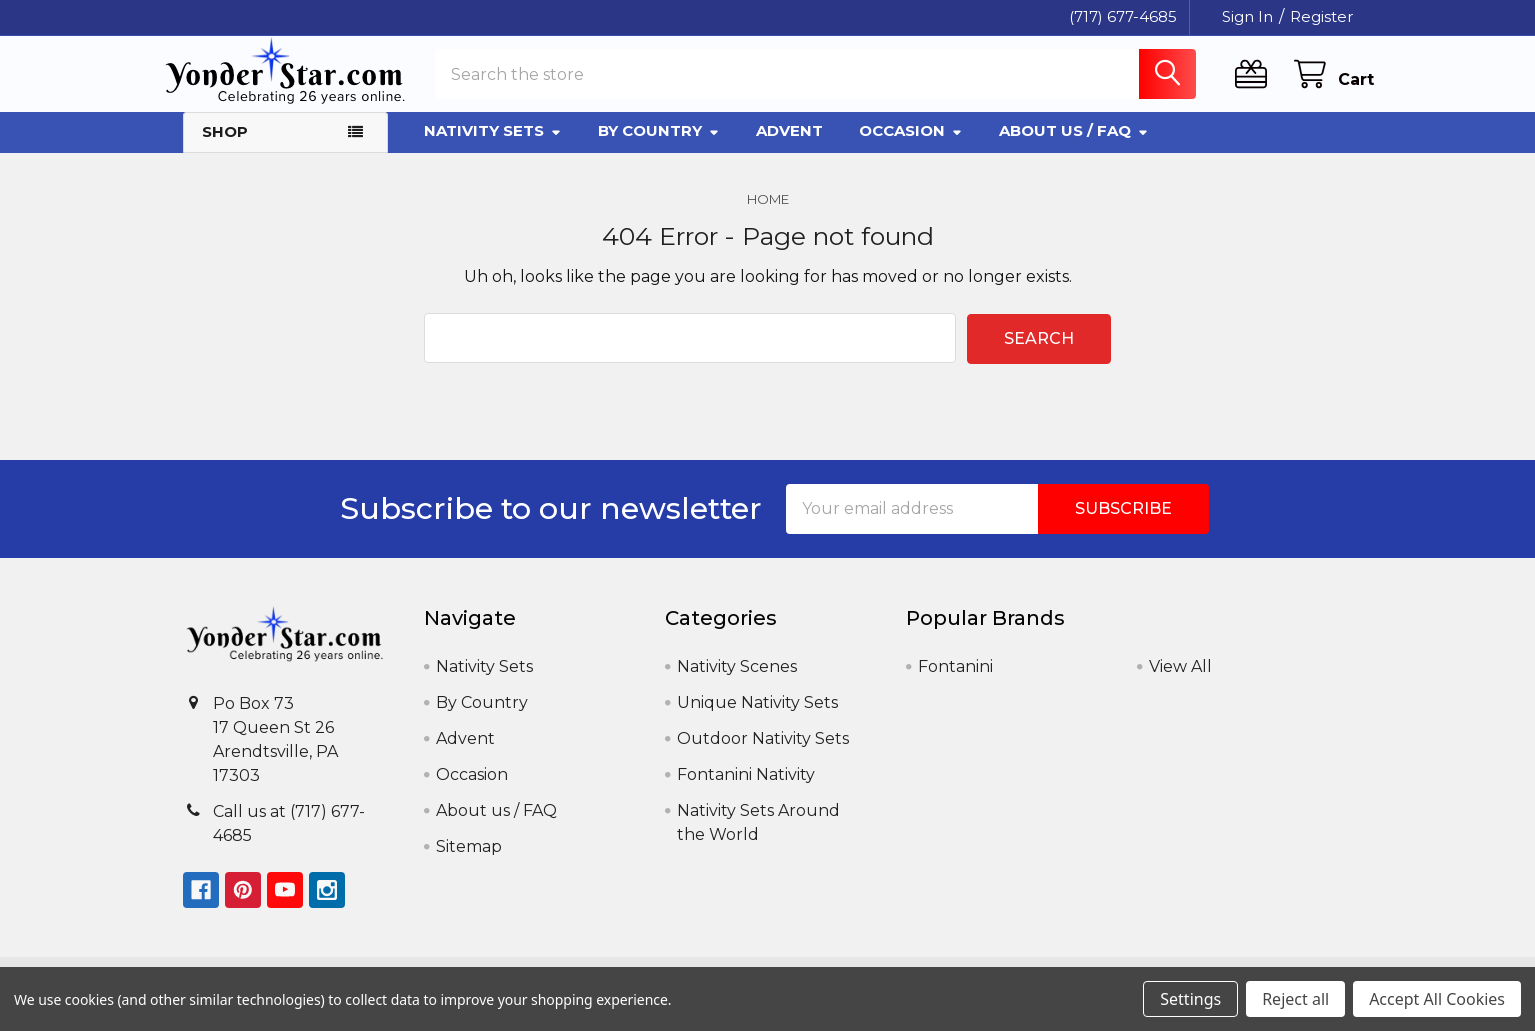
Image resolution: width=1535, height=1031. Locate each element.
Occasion (911, 147)
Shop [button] (225, 148)
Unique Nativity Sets (757, 717)
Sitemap (469, 861)
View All (1180, 681)
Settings (1190, 999)
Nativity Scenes (737, 681)
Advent (789, 147)
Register (1321, 16)
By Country (659, 147)
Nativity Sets (493, 147)
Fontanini (955, 681)
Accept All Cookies (1437, 999)
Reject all (1295, 999)
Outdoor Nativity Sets (763, 753)
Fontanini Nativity (746, 789)
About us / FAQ (1074, 147)
